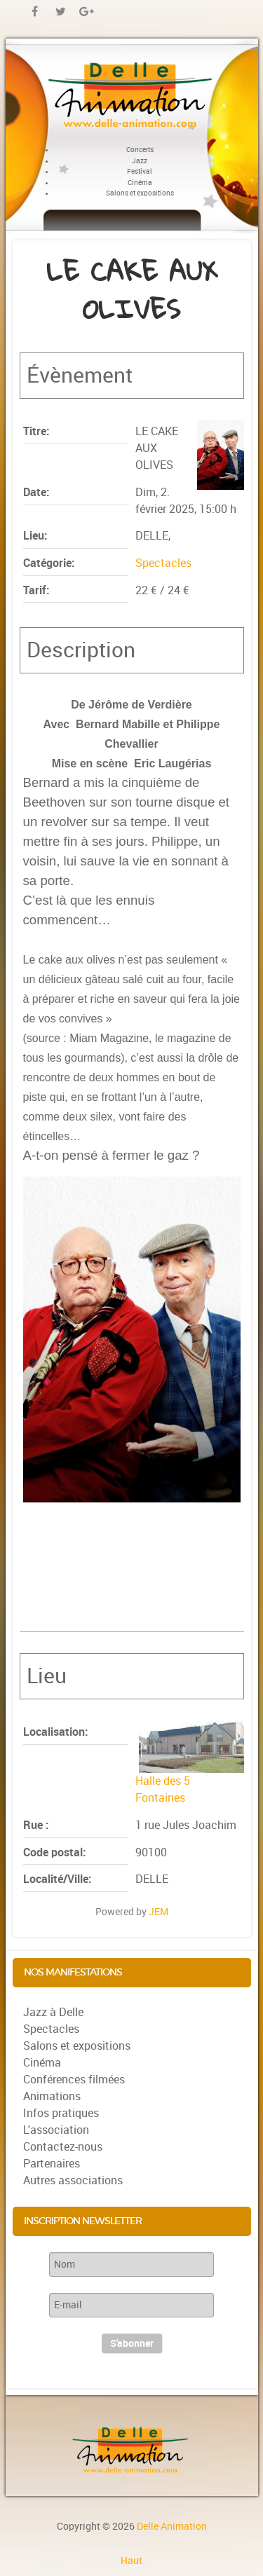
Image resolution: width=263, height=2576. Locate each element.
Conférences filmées (74, 2079)
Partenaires (51, 2163)
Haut (131, 2560)
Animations (52, 2096)
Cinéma (42, 2062)
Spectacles (163, 563)
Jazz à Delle (53, 2012)
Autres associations (73, 2180)
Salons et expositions (76, 2046)
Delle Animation (172, 2526)
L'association (56, 2130)
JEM (158, 1911)
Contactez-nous (62, 2146)
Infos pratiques (61, 2113)
